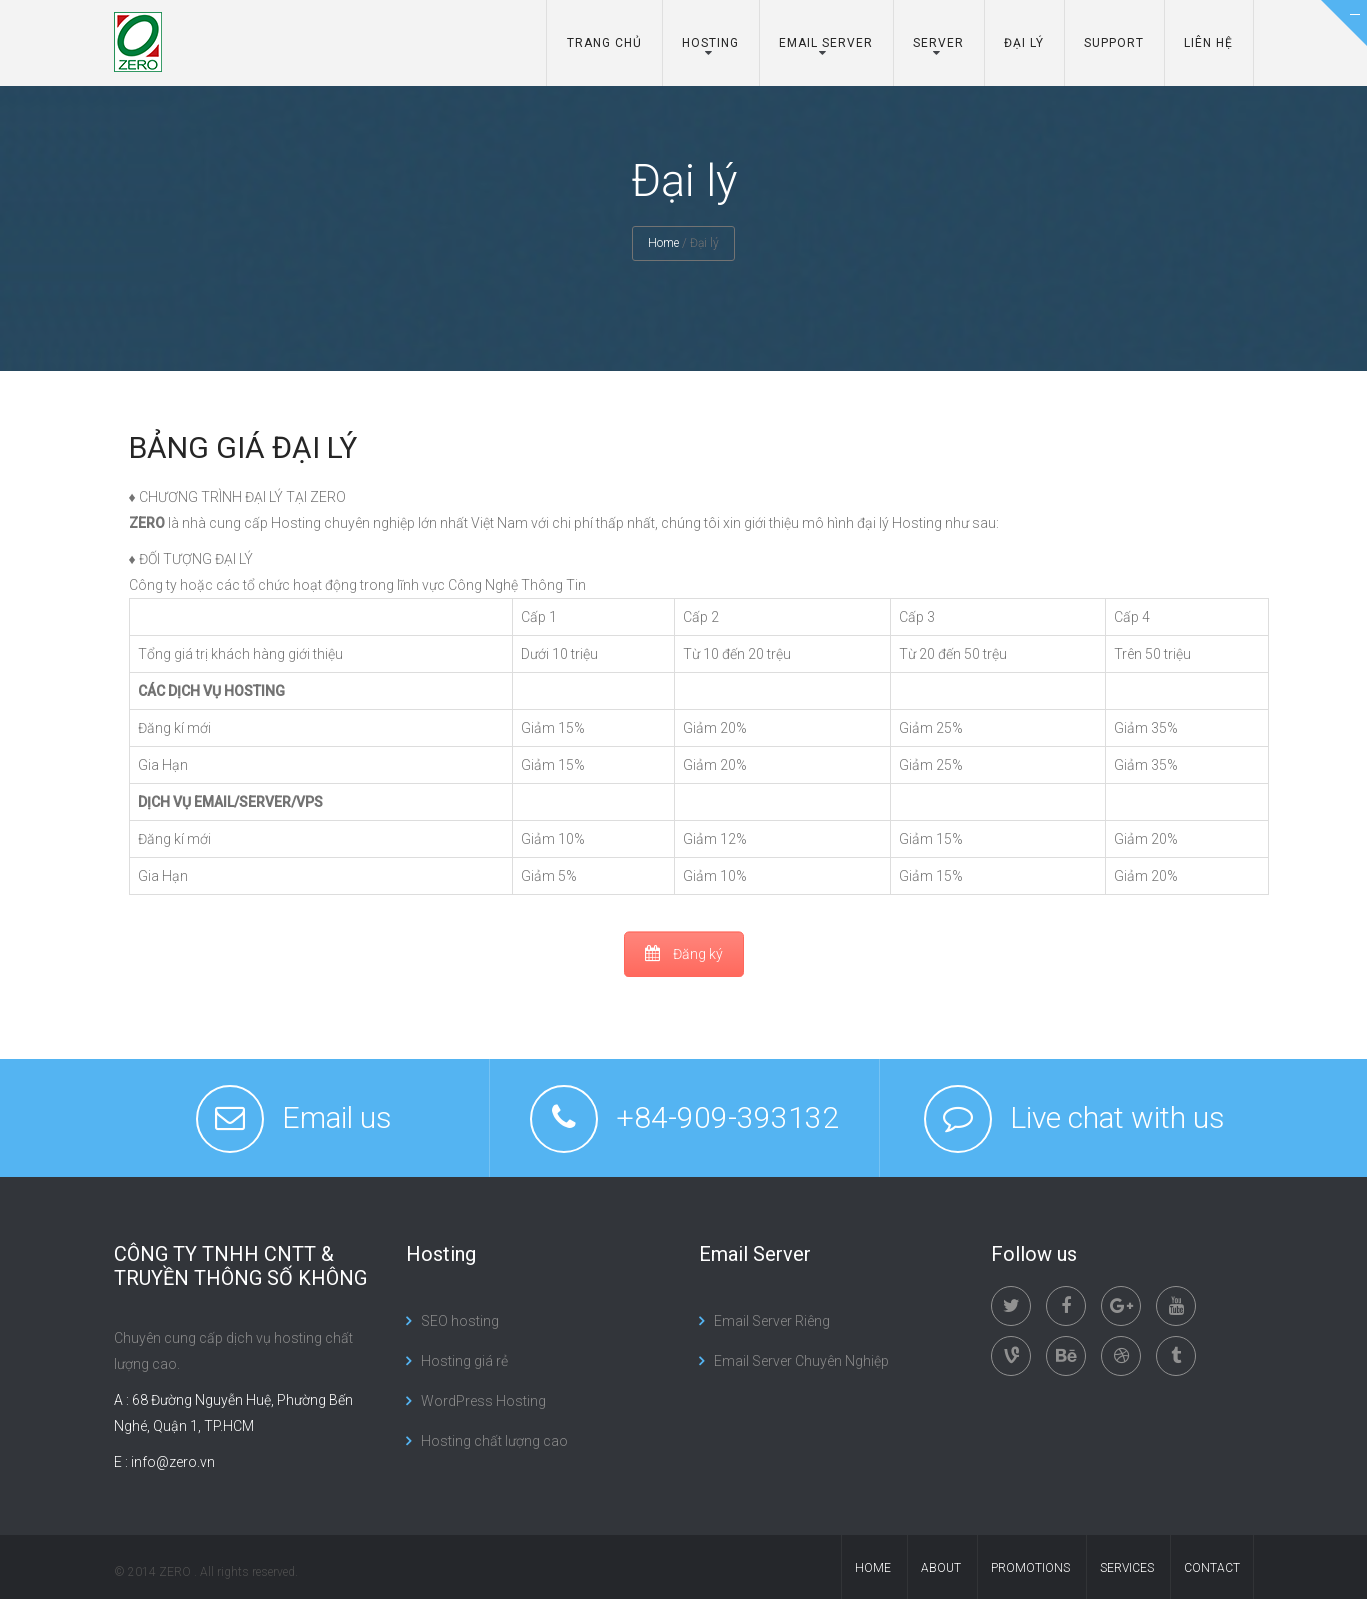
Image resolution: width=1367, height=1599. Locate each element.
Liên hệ (1208, 43)
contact (1212, 1568)
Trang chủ (604, 43)
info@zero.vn (173, 1462)
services (1127, 1568)
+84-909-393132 (727, 1117)
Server (938, 43)
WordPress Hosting (483, 1401)
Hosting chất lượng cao (494, 1441)
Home (663, 243)
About (941, 1568)
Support (1114, 43)
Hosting (710, 43)
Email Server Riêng (772, 1321)
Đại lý (1024, 43)
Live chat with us (1117, 1117)
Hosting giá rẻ (464, 1361)
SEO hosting (460, 1321)
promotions (1030, 1568)
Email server (826, 43)
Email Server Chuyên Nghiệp (801, 1361)
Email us (337, 1117)
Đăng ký (684, 954)
